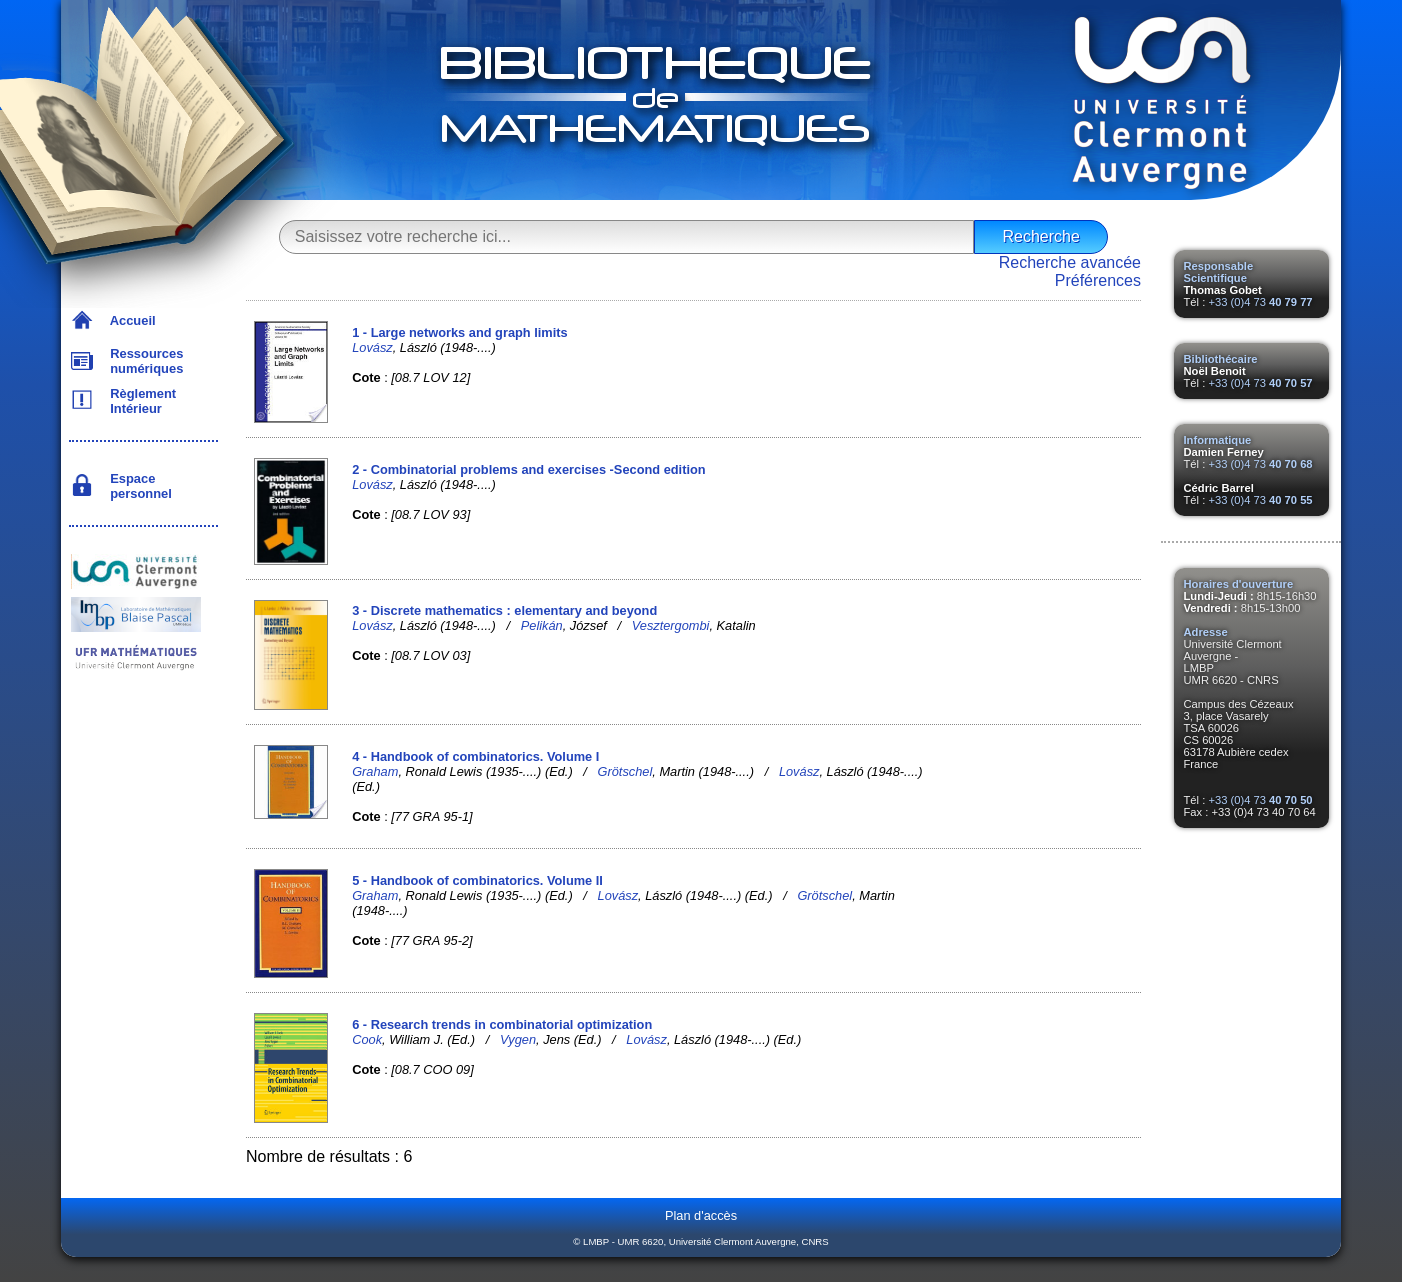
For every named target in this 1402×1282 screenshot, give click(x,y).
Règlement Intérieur (139, 401)
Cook (367, 1039)
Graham (375, 771)
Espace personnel (137, 486)
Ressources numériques (143, 361)
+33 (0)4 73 (1260, 302)
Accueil (129, 320)
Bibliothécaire (1221, 359)
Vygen (518, 1039)
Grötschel (625, 771)
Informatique (1218, 440)
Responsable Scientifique (1219, 272)
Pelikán (542, 625)
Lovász (372, 347)
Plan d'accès (701, 1215)
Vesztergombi (671, 625)
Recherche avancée (1070, 262)
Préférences (1098, 280)
